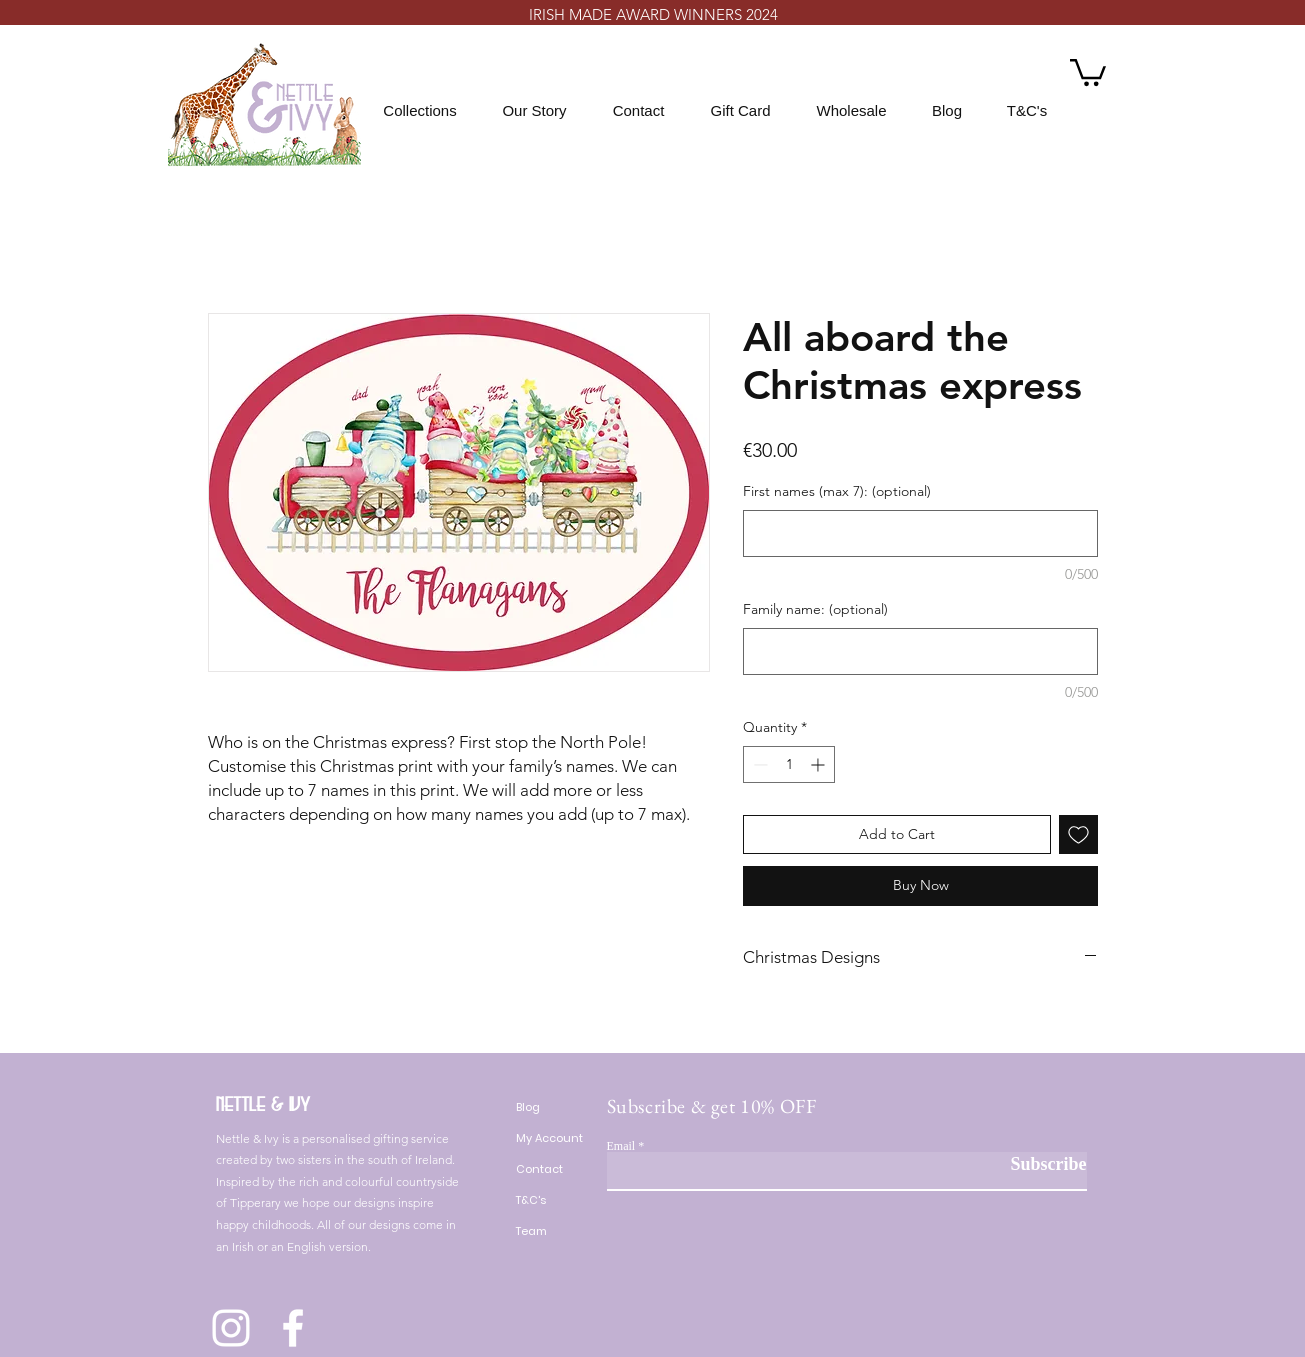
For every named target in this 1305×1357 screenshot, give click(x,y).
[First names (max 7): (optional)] (920, 533)
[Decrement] (758, 764)
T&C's (531, 1200)
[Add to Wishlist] (1078, 834)
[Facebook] (293, 1328)
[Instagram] (231, 1328)
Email (621, 1146)
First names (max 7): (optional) (837, 491)
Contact (539, 1169)
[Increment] (819, 764)
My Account (549, 1138)
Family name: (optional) (815, 609)
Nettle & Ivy (263, 1104)
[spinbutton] (789, 764)
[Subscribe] (1036, 1164)
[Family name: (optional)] (920, 651)
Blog (528, 1107)
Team (531, 1231)
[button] (1088, 71)
